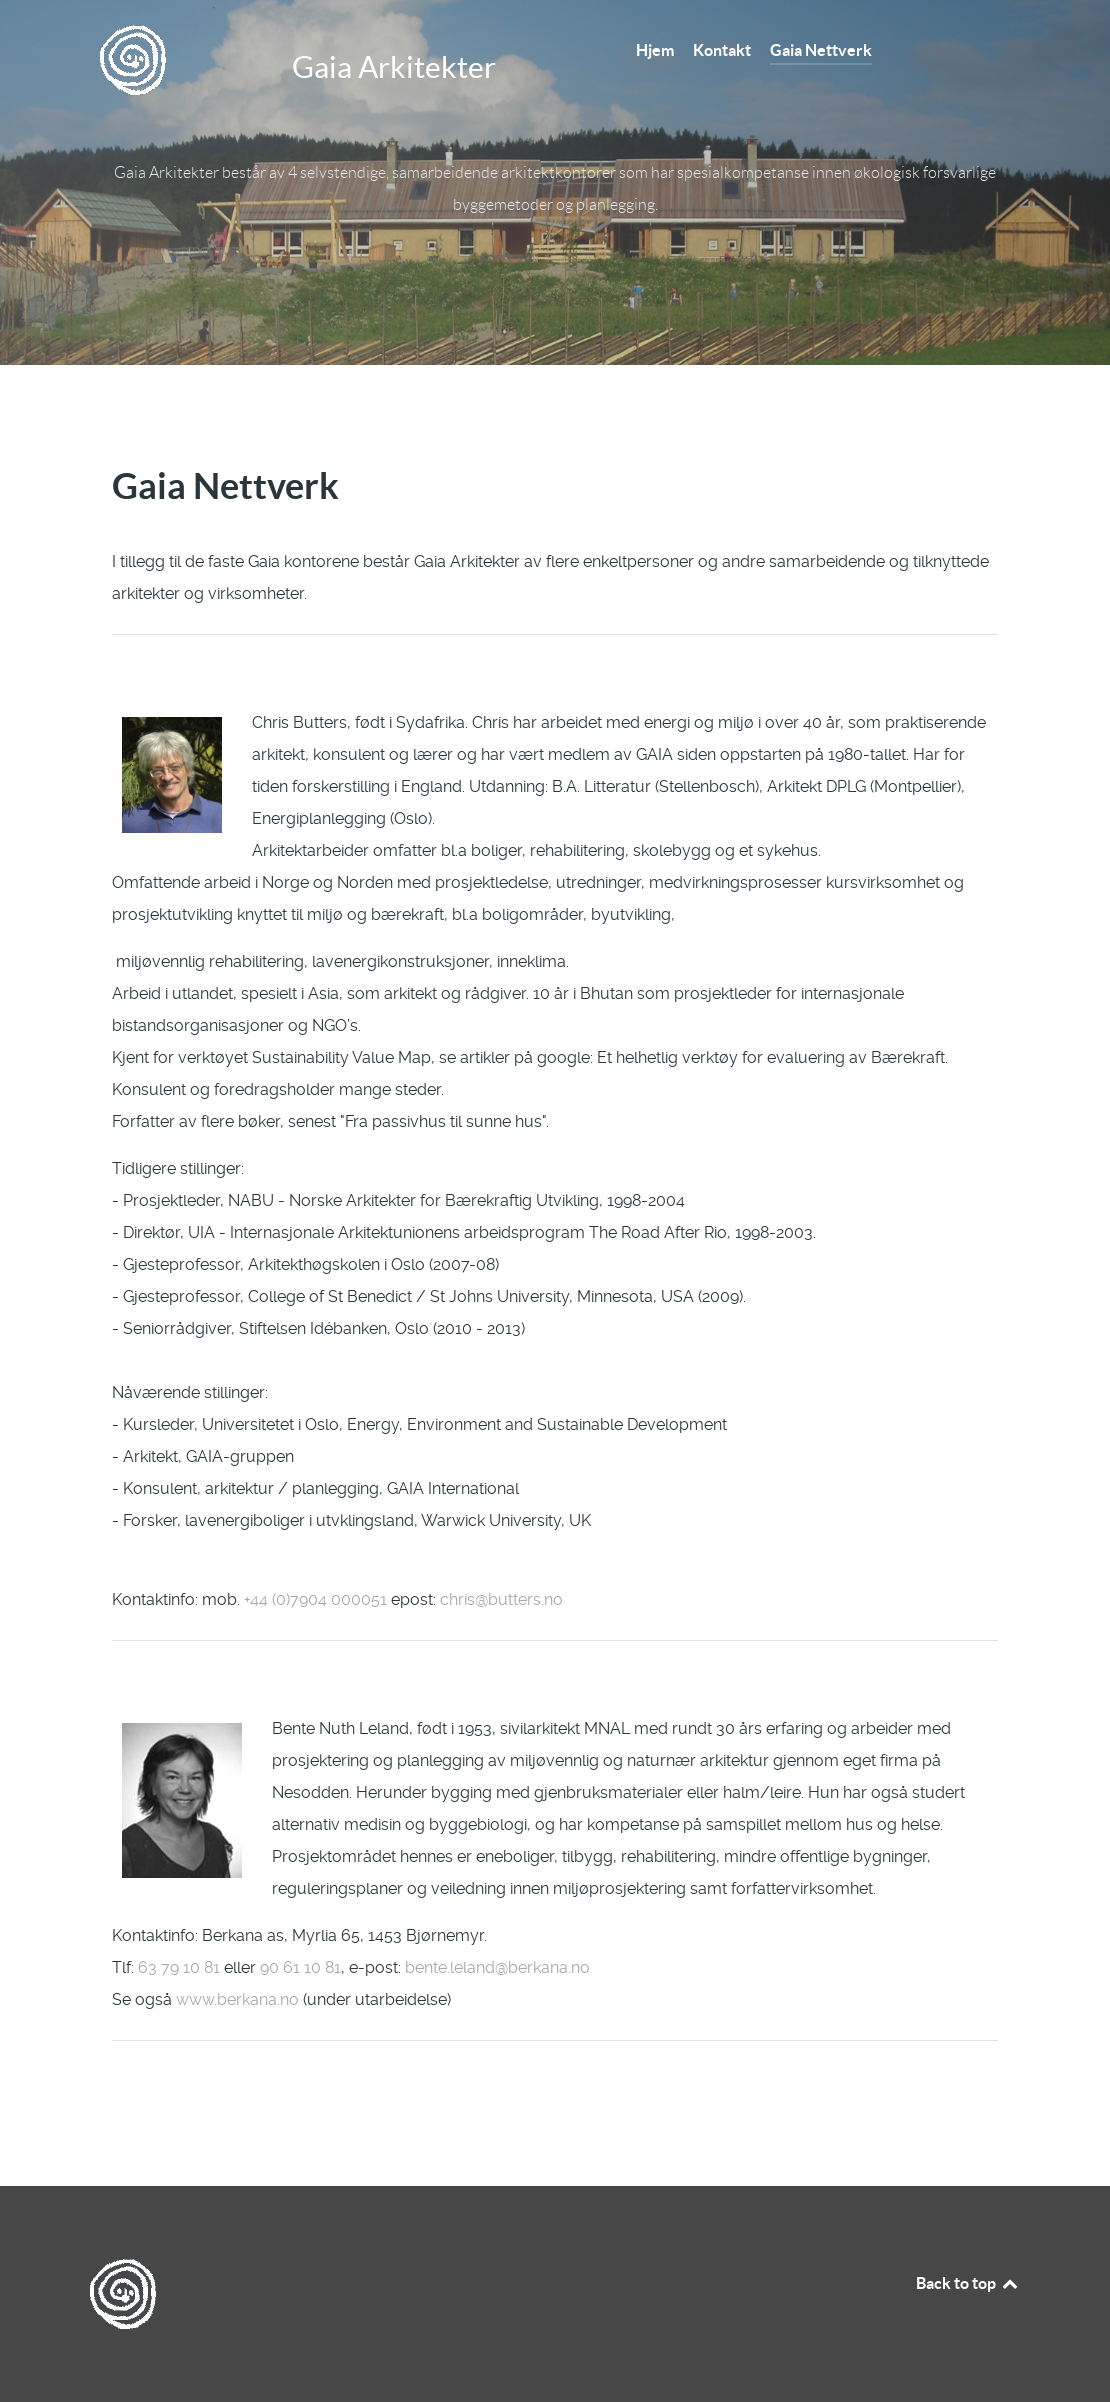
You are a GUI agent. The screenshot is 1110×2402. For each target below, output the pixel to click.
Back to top (968, 2283)
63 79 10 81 (179, 1967)
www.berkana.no (237, 1999)
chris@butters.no (501, 1599)
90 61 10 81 (300, 1967)
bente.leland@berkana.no (497, 1967)
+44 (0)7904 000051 (315, 1599)
